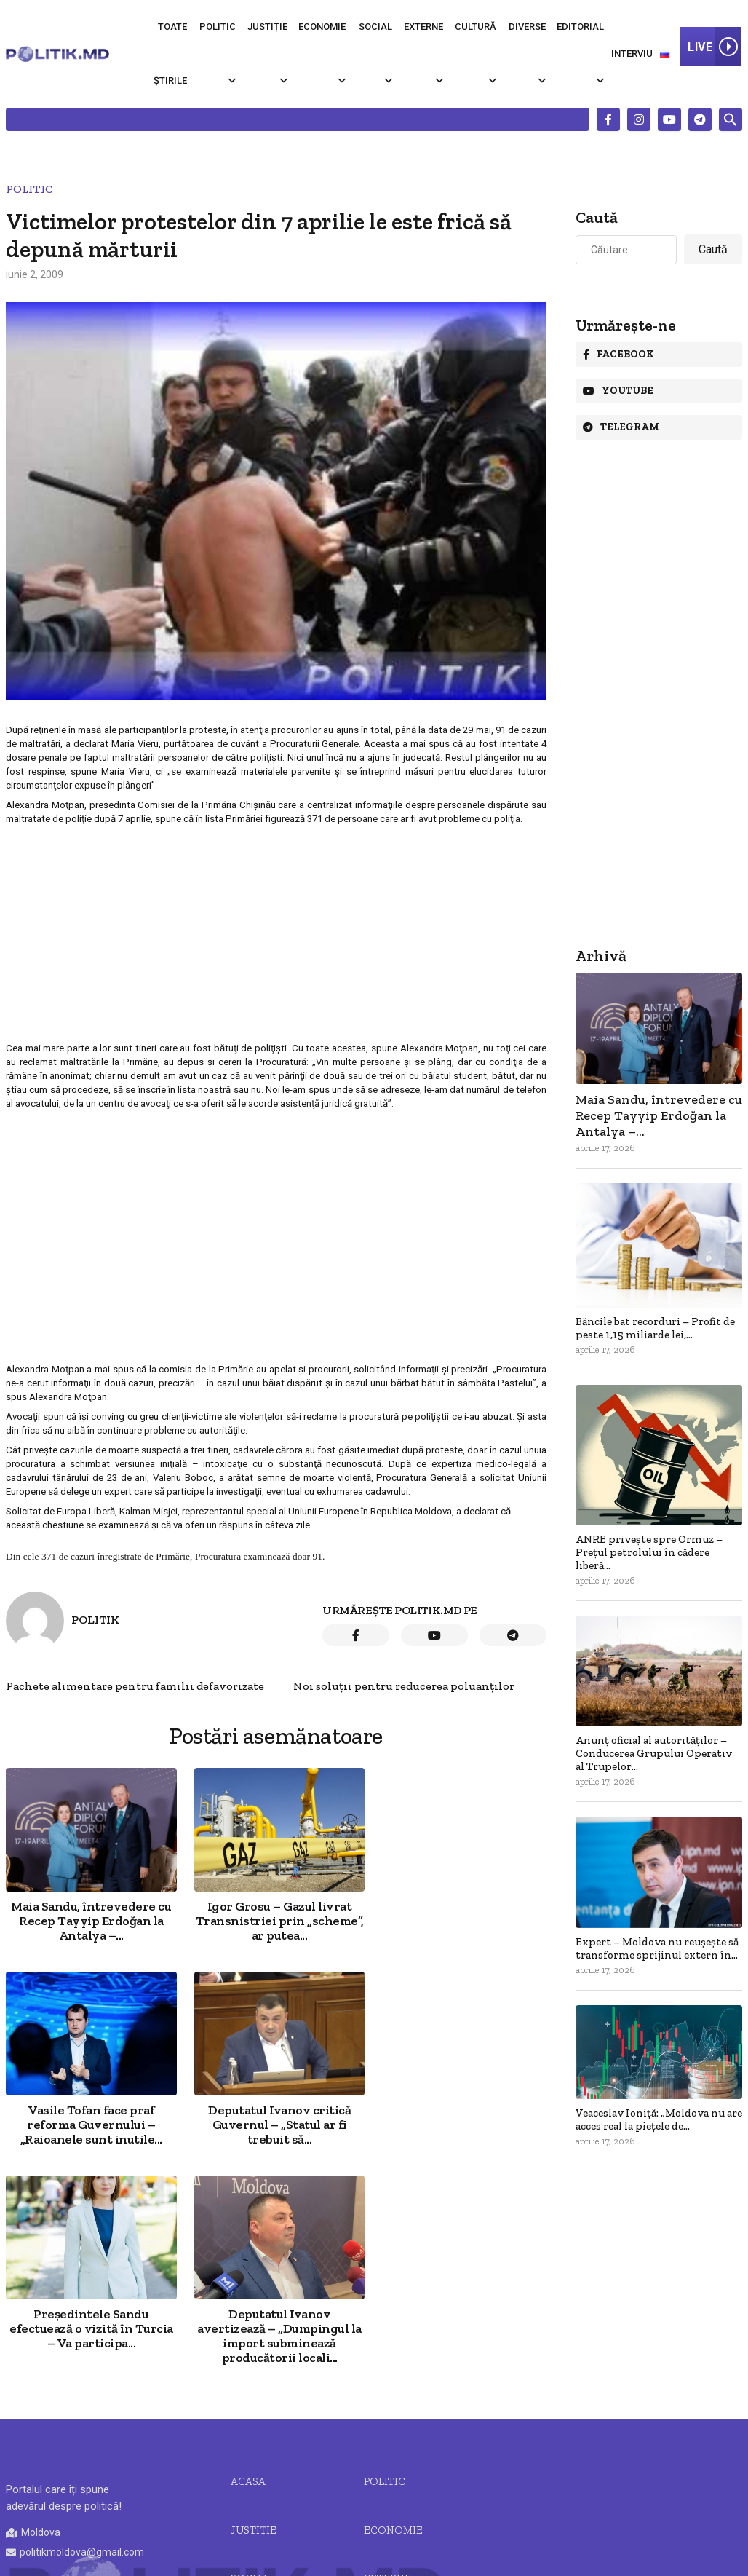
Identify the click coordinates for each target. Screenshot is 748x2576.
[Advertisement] (275, 933)
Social (374, 26)
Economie (322, 26)
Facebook (618, 354)
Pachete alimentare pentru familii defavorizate (135, 1686)
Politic (217, 26)
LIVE (714, 46)
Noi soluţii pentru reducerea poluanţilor (403, 1686)
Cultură (475, 26)
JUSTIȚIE (253, 2326)
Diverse (527, 26)
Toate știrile (170, 53)
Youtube (618, 390)
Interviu (632, 53)
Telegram (621, 427)
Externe (423, 26)
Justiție (267, 26)
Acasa (248, 2277)
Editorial (580, 26)
